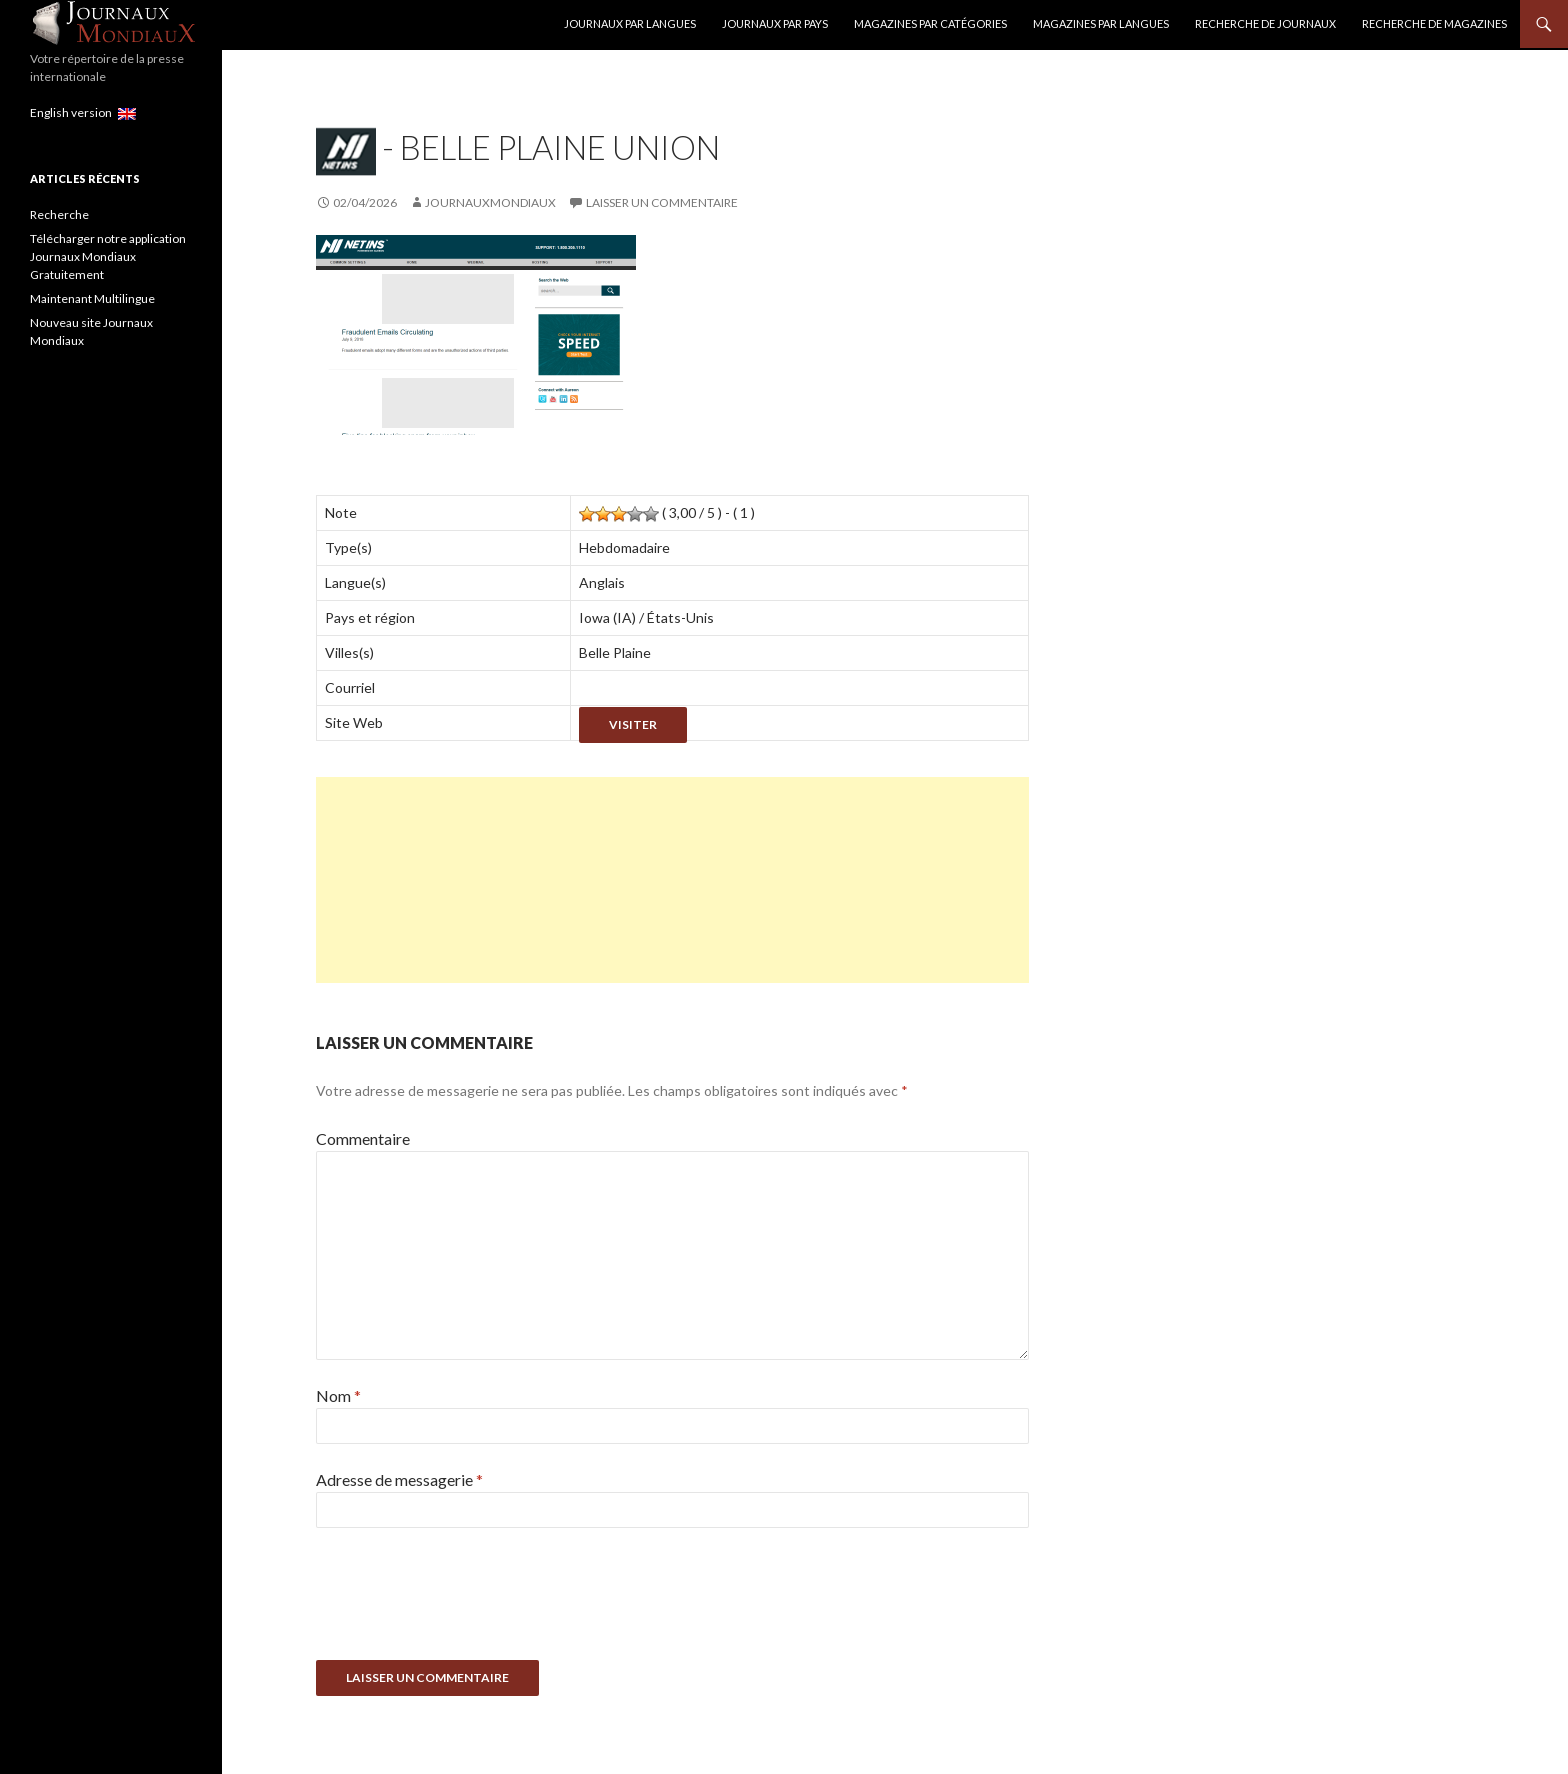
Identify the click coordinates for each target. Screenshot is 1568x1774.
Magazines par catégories (930, 23)
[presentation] (468, 1601)
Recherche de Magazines (1434, 23)
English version (83, 112)
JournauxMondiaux (490, 202)
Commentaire (363, 1138)
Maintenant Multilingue (92, 298)
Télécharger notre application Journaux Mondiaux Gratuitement (108, 256)
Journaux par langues (630, 23)
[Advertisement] (672, 880)
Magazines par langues (1101, 23)
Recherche (59, 214)
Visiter (633, 724)
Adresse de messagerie (399, 1479)
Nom (338, 1395)
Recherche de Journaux (1265, 23)
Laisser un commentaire (662, 202)
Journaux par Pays (775, 23)
